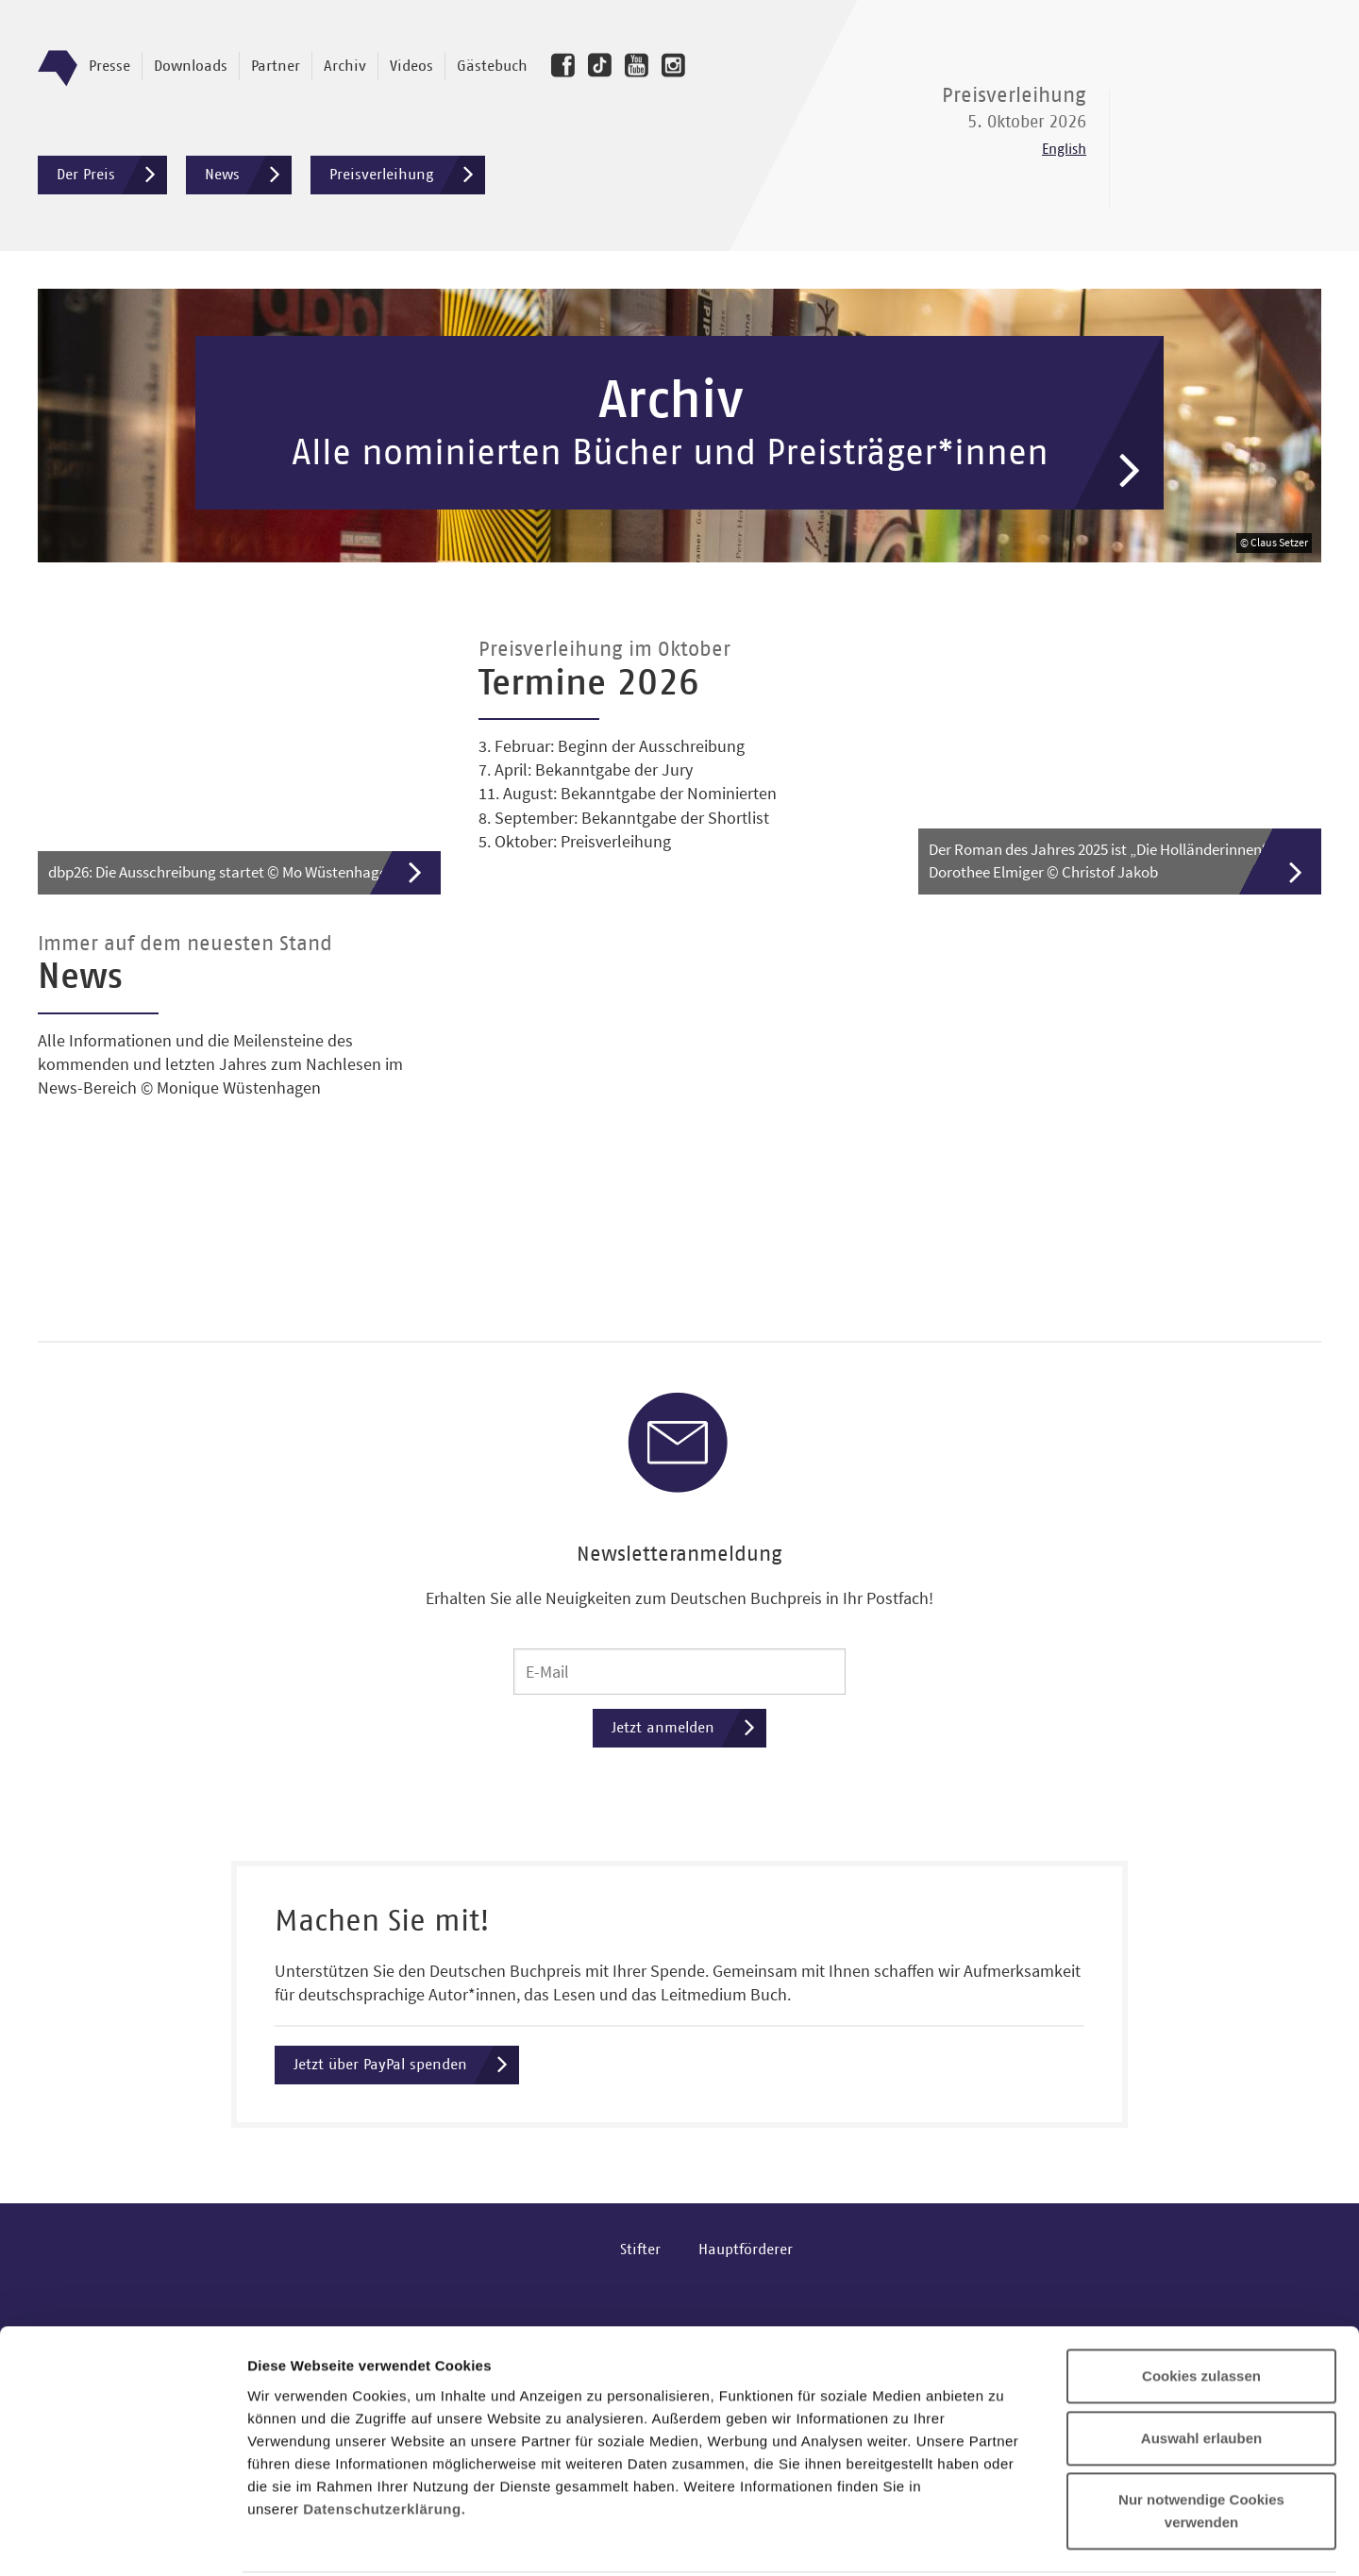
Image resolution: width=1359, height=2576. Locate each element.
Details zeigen (1003, 2539)
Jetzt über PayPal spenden (406, 2073)
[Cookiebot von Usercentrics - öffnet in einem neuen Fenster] (122, 2539)
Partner (275, 66)
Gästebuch (492, 66)
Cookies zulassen (1201, 2263)
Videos (411, 66)
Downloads (190, 66)
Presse (109, 66)
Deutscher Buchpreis (1227, 125)
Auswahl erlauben (1201, 2325)
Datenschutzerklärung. (384, 2395)
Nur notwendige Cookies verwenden (1201, 2398)
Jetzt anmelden (689, 1735)
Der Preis (112, 175)
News (248, 175)
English (1064, 149)
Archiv (345, 66)
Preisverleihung (407, 175)
